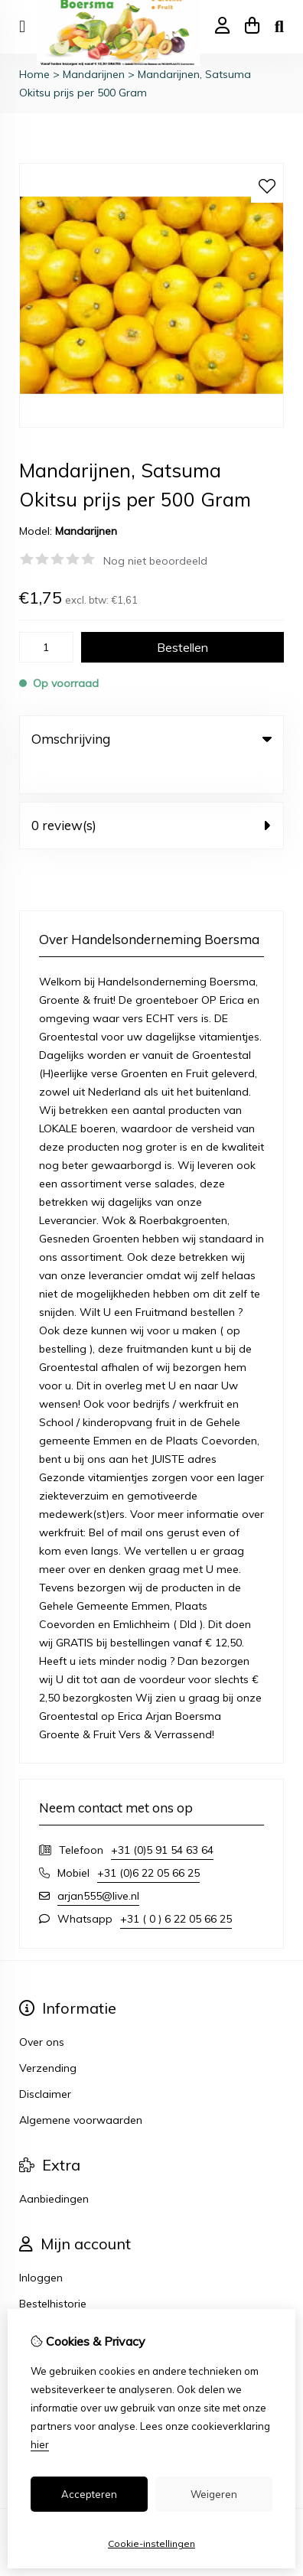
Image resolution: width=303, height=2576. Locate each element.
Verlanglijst (46, 2298)
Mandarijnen (94, 74)
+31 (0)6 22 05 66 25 (148, 1841)
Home (34, 74)
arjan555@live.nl (98, 1864)
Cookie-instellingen (151, 2543)
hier (40, 2444)
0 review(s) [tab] (151, 794)
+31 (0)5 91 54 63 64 (162, 1818)
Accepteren (89, 2494)
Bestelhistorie (52, 2272)
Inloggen (41, 2246)
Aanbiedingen (54, 2167)
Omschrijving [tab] (151, 739)
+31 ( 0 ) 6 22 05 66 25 (176, 1887)
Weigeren (214, 2494)
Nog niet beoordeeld (155, 561)
